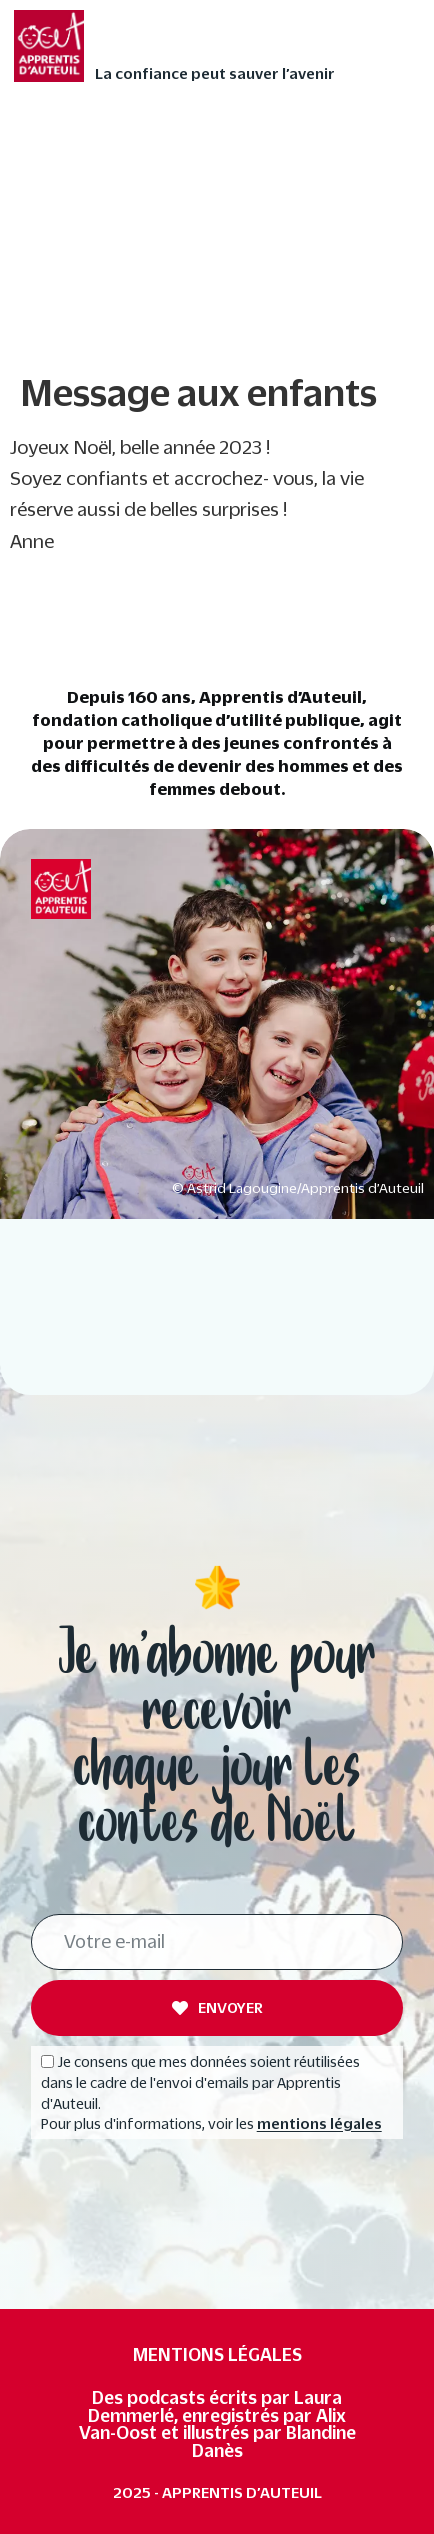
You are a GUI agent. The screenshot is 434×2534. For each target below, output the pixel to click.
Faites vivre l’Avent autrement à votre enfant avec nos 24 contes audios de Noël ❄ (211, 149)
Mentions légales (217, 2354)
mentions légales (319, 2125)
